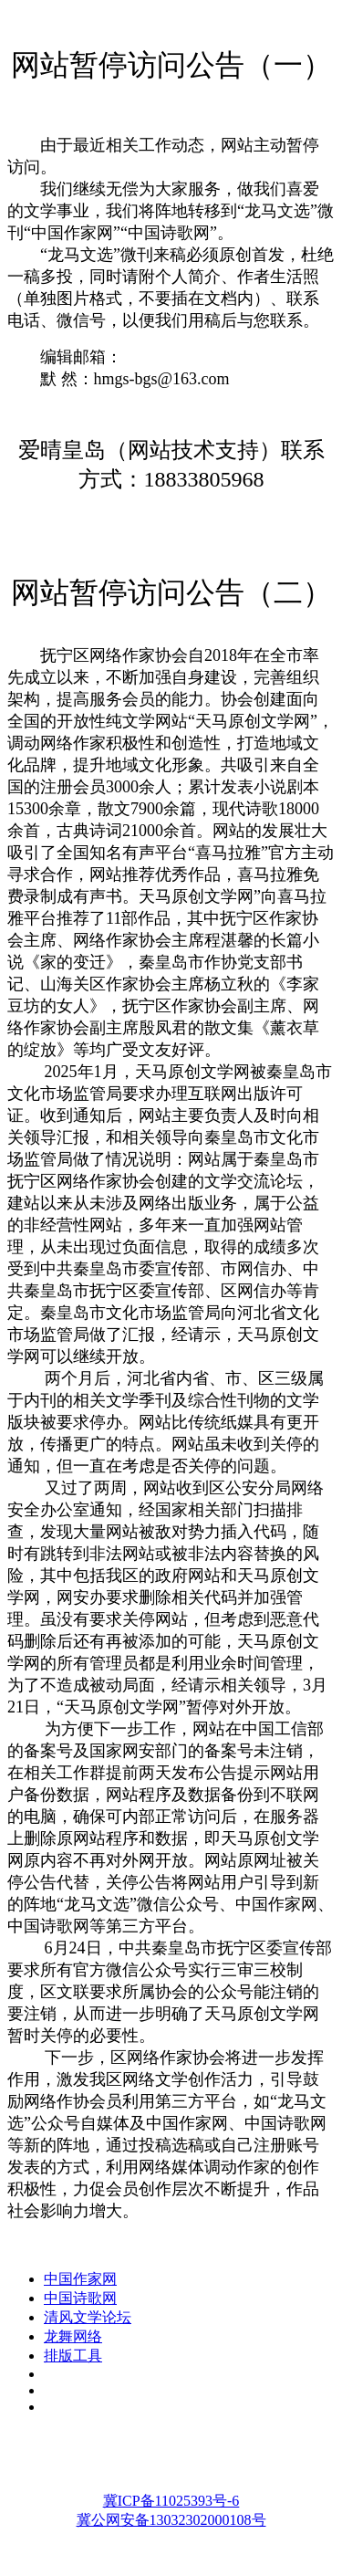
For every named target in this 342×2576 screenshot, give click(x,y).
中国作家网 (80, 2279)
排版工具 (73, 2355)
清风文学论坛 (87, 2317)
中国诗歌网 (80, 2298)
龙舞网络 (73, 2336)
